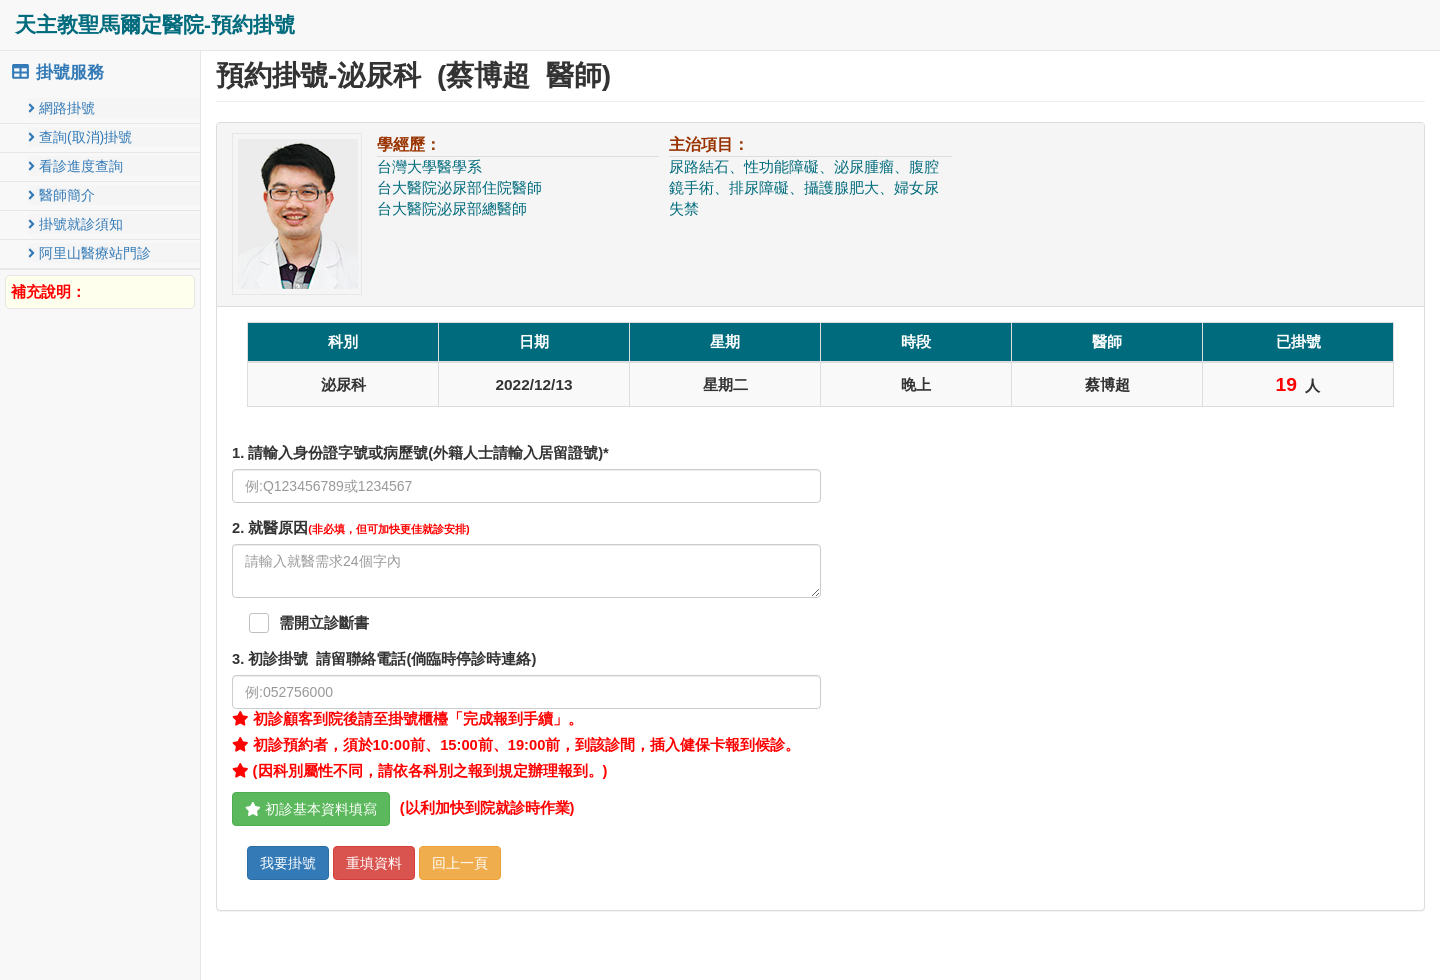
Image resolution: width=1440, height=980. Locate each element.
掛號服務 (57, 72)
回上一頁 (460, 863)
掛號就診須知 (75, 224)
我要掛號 (288, 863)
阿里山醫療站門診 (89, 253)
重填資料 (374, 863)
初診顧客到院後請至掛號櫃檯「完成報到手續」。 (407, 719)
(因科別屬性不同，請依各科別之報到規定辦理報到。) (419, 771)
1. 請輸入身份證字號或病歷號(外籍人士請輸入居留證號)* (420, 453)
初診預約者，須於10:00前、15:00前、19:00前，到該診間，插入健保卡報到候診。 (516, 745)
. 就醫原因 (351, 528)
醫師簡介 (61, 195)
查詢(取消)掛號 (80, 137)
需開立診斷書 (324, 623)
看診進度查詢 (75, 166)
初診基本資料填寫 (311, 809)
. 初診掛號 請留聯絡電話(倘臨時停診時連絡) (384, 659)
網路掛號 (61, 108)
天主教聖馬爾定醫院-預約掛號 (155, 24)
